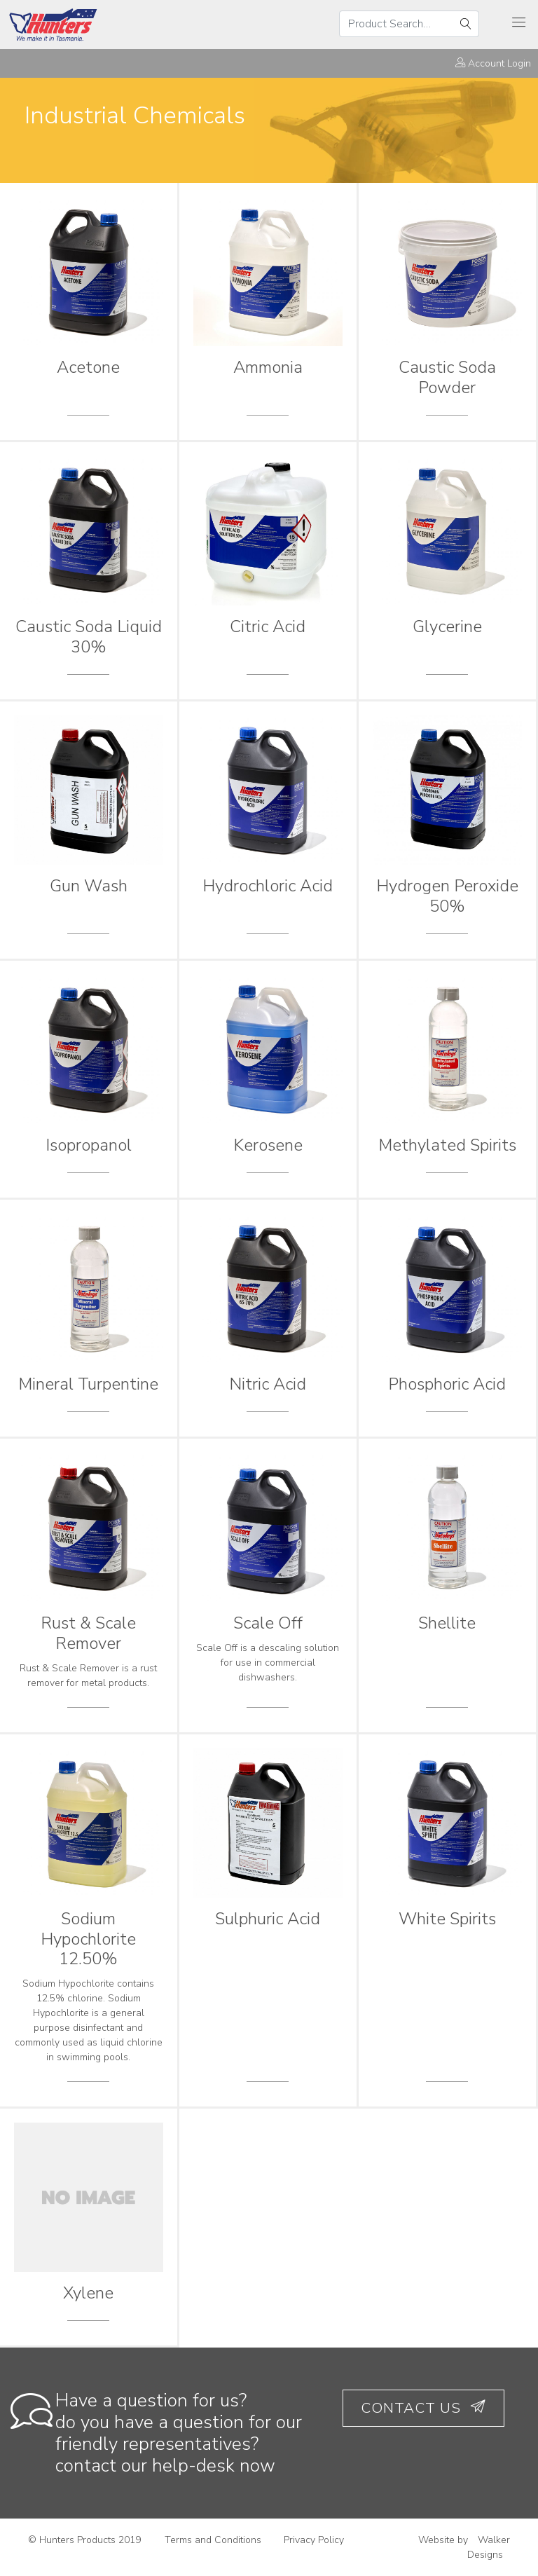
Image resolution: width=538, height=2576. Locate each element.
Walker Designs (488, 2547)
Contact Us (423, 2408)
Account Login (493, 63)
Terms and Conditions (213, 2540)
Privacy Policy (314, 2540)
